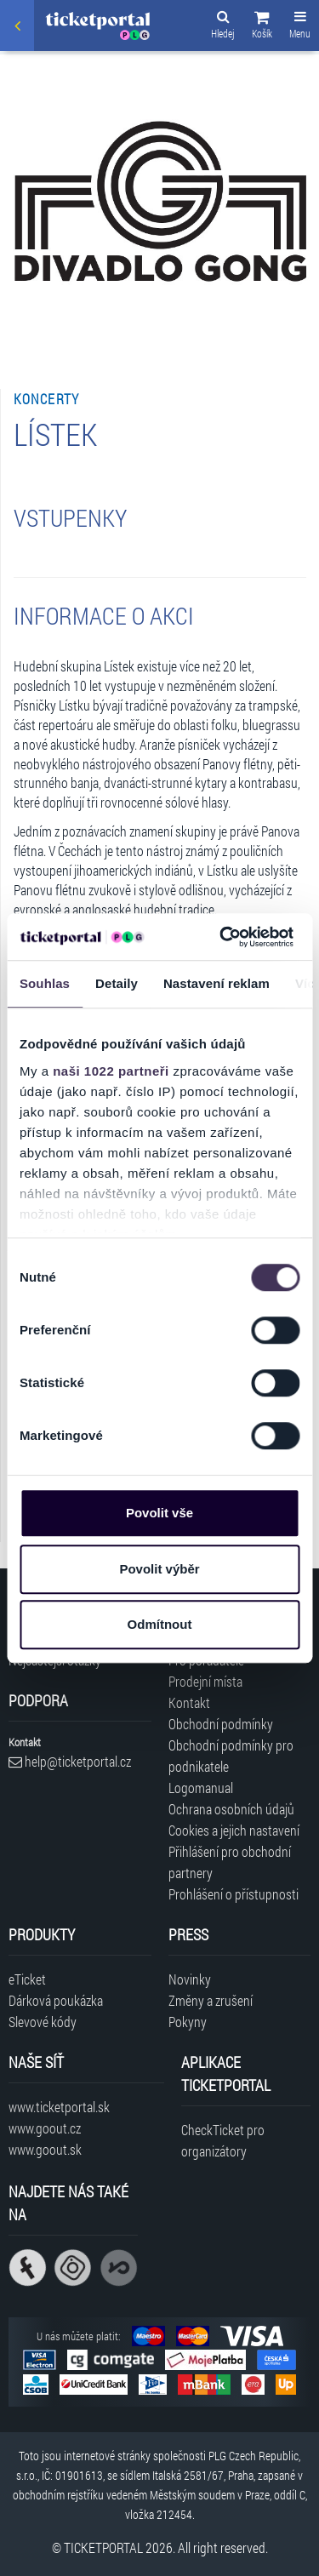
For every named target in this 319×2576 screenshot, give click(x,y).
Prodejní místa (205, 1681)
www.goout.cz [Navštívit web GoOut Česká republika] (45, 2128)
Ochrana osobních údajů (231, 1809)
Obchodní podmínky (220, 1724)
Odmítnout (160, 1624)
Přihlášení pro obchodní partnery (229, 1862)
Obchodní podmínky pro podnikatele (230, 1755)
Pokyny (187, 2022)
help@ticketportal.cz (70, 1761)
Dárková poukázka (56, 2000)
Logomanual (200, 1787)
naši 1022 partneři (111, 1071)
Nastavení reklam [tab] (216, 983)
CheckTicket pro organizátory (223, 2140)
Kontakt (189, 1702)
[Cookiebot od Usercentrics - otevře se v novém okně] (222, 937)
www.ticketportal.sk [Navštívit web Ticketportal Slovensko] (59, 2107)
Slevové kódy (43, 2022)
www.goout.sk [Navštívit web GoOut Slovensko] (45, 2149)
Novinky (189, 1979)
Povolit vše (159, 1512)
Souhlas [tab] (45, 983)
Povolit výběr (159, 1569)
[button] (262, 27)
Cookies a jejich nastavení (233, 1830)
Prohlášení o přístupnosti (233, 1894)
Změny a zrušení (210, 2000)
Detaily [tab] (116, 983)
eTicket (27, 1979)
